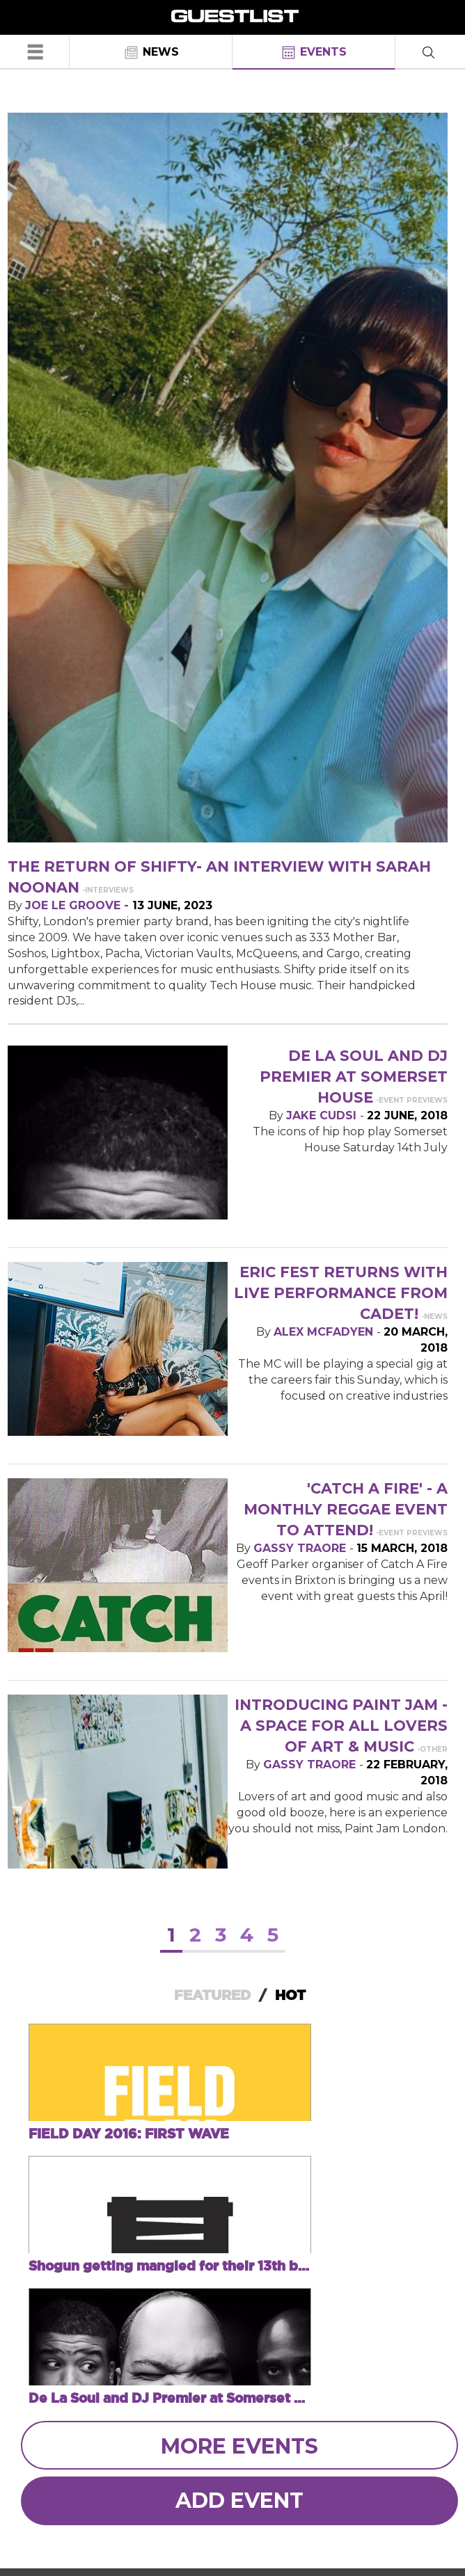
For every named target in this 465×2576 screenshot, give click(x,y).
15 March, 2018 (402, 1548)
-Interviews (108, 890)
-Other (432, 1749)
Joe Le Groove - (78, 905)
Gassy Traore (301, 1548)
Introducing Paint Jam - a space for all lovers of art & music (341, 1725)
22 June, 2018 (407, 1115)
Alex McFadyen (325, 1331)
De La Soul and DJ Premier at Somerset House (354, 1076)
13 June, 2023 (172, 905)
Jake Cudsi (323, 1115)
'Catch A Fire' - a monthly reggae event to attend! (346, 1509)
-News (434, 1316)
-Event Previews (412, 1100)
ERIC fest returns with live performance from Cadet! (341, 1292)
